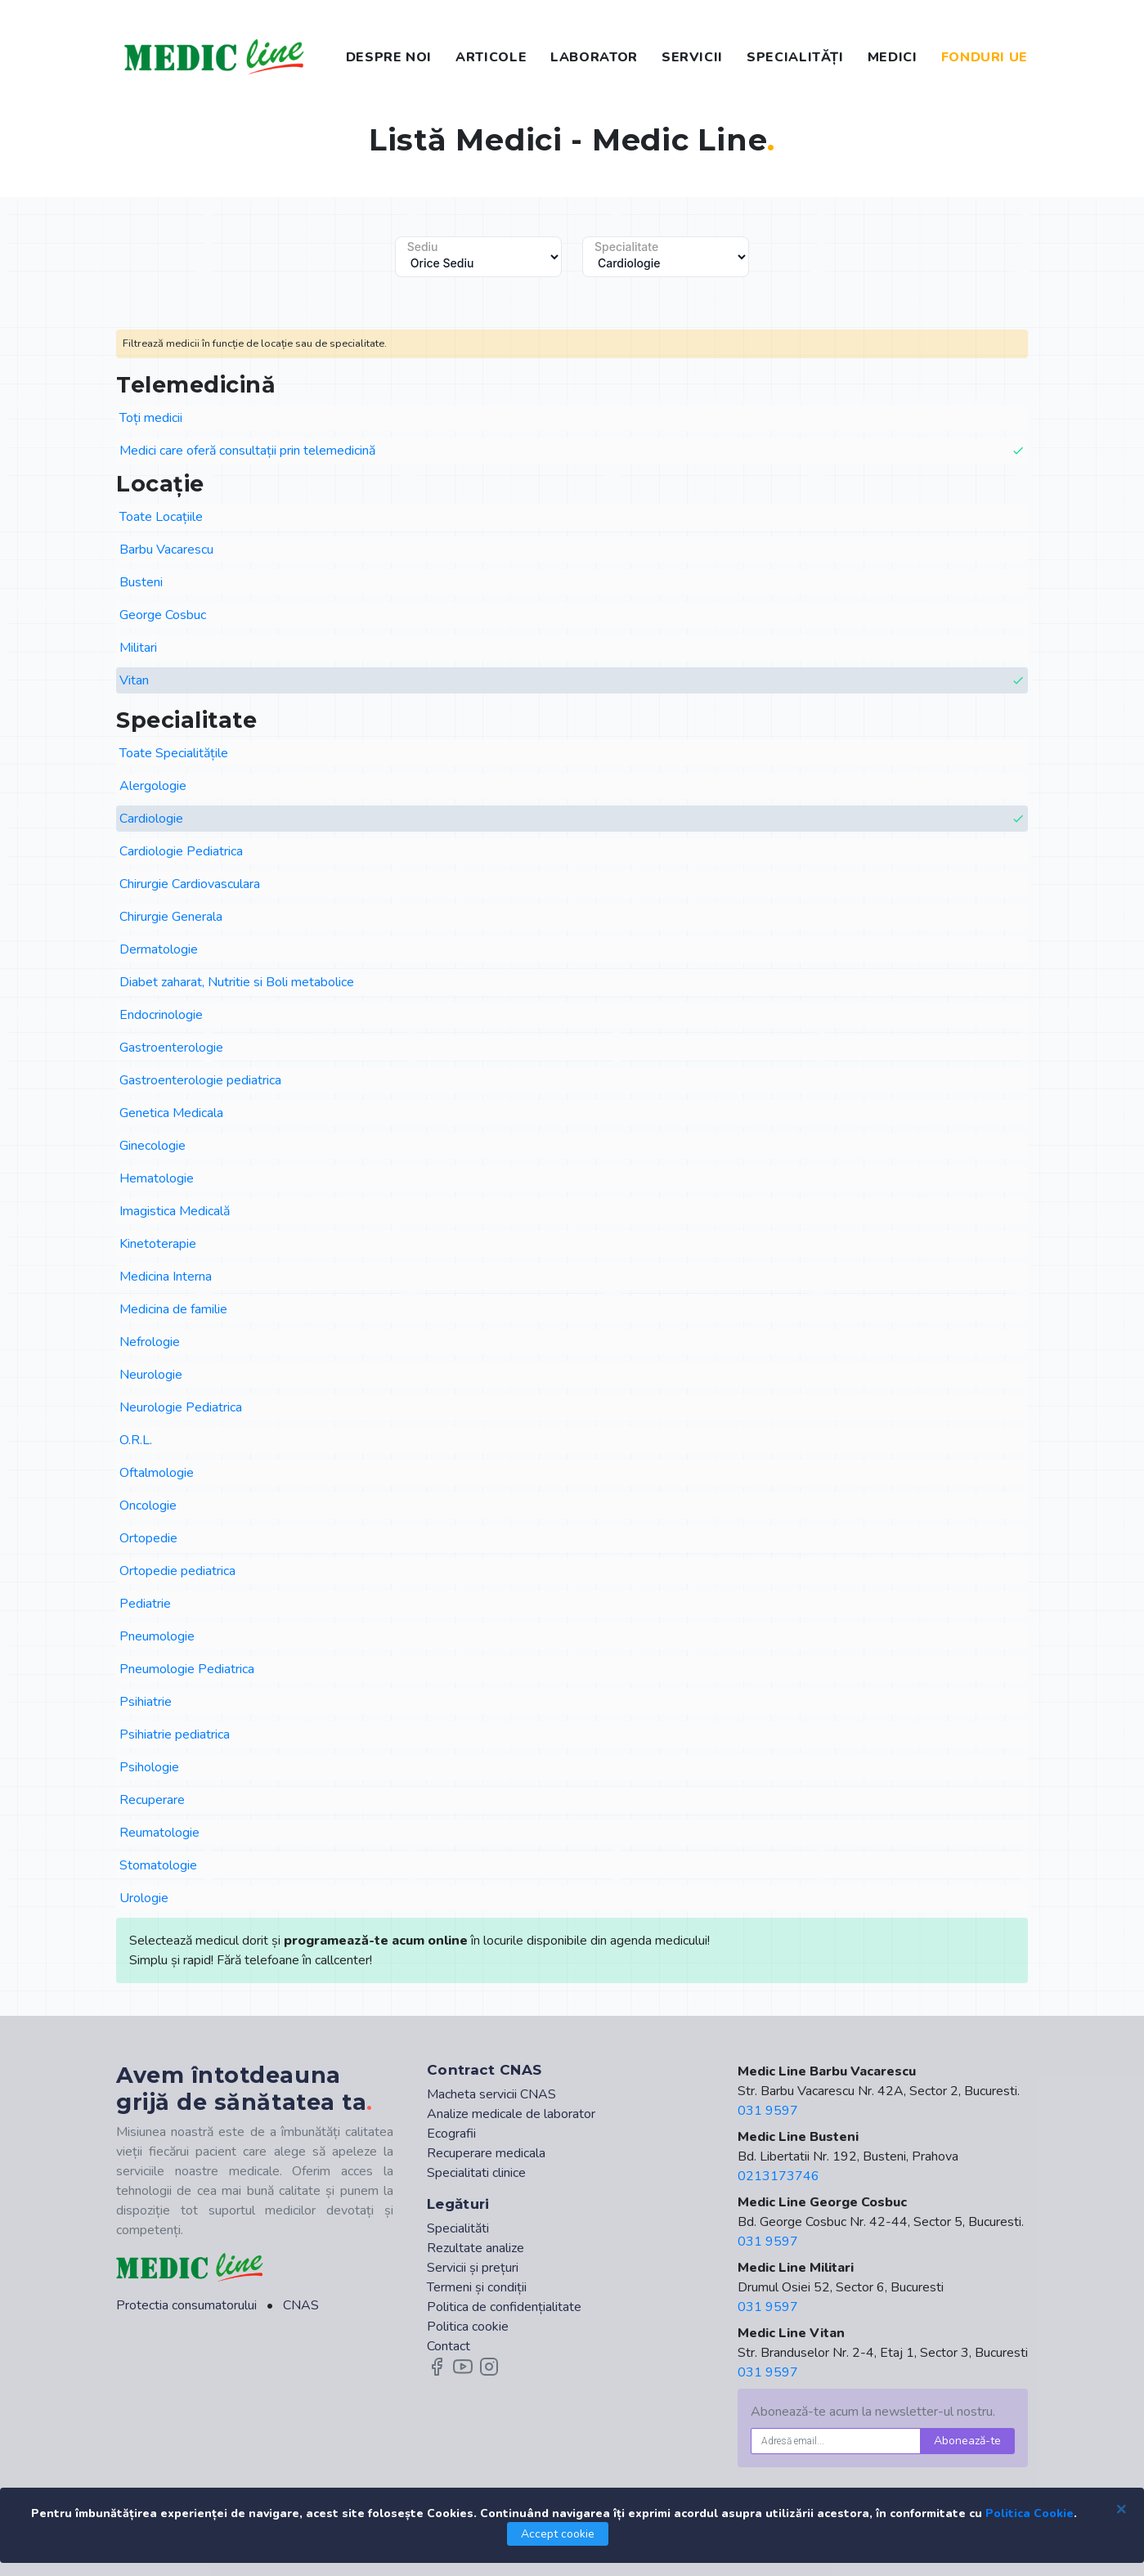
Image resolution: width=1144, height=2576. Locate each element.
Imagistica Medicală (174, 1211)
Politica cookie (468, 2327)
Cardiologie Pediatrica (181, 851)
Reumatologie (159, 1833)
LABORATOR (594, 57)
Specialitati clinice (476, 2173)
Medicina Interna (165, 1277)
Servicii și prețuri (472, 2268)
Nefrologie (149, 1342)
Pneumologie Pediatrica (186, 1669)
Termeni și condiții (477, 2287)
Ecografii (451, 2134)
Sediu (422, 247)
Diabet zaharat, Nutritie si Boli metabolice (236, 982)
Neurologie (150, 1375)
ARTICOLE (491, 57)
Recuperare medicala (486, 2153)
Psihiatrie (145, 1702)
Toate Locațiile (161, 517)
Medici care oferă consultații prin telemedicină (572, 451)
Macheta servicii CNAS (491, 2094)
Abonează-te (967, 2440)
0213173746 (778, 2176)
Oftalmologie (156, 1473)
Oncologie (148, 1506)
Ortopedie (148, 1538)
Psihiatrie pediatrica (174, 1735)
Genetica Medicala (171, 1113)
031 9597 (768, 2111)
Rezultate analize (475, 2248)
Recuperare (152, 1800)
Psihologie (149, 1767)
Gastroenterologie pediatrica (200, 1080)
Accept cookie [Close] (557, 2534)
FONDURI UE (984, 57)
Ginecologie (152, 1146)
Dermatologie (158, 949)
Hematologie (156, 1178)
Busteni (141, 582)
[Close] (1121, 2508)
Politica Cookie (1029, 2513)
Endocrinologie (161, 1015)
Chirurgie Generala (170, 917)
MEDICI (892, 57)
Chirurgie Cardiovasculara (189, 884)
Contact (448, 2346)
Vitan (572, 681)
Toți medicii (150, 418)
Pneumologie (157, 1636)
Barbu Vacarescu (166, 550)
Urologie (143, 1898)
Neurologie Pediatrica (180, 1407)
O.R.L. (135, 1440)
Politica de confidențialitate (504, 2307)
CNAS (301, 2305)
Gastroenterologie (171, 1048)
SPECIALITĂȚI (795, 57)
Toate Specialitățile (173, 753)
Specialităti (458, 2228)
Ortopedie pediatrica (177, 1571)
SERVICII (692, 57)
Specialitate (626, 247)
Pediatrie (145, 1604)
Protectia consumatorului (186, 2305)
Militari (138, 648)
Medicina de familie (173, 1309)
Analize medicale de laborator (511, 2114)
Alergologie (152, 786)
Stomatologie (158, 1865)
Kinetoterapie (157, 1244)
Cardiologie (572, 819)
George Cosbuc (162, 615)
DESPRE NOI (389, 57)
